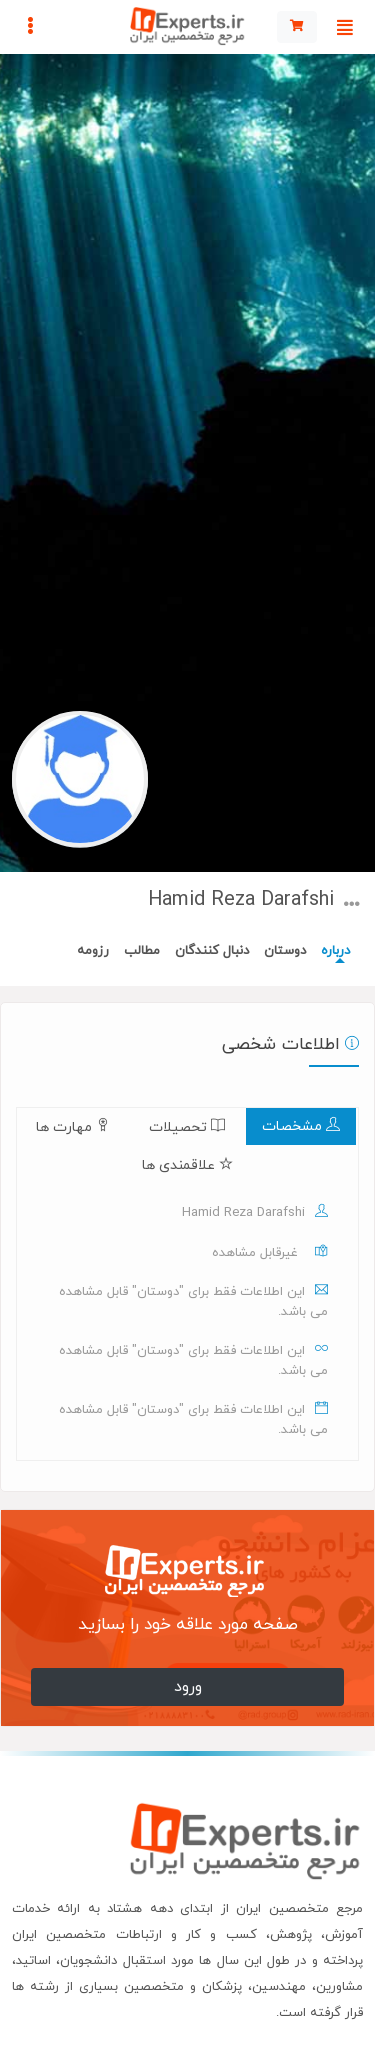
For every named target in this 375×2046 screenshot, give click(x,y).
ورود (188, 1687)
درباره (335, 951)
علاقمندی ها (187, 1165)
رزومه (93, 951)
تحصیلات (187, 1127)
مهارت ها (73, 1127)
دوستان (285, 951)
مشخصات (301, 1126)
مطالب (142, 951)
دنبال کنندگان (212, 951)
